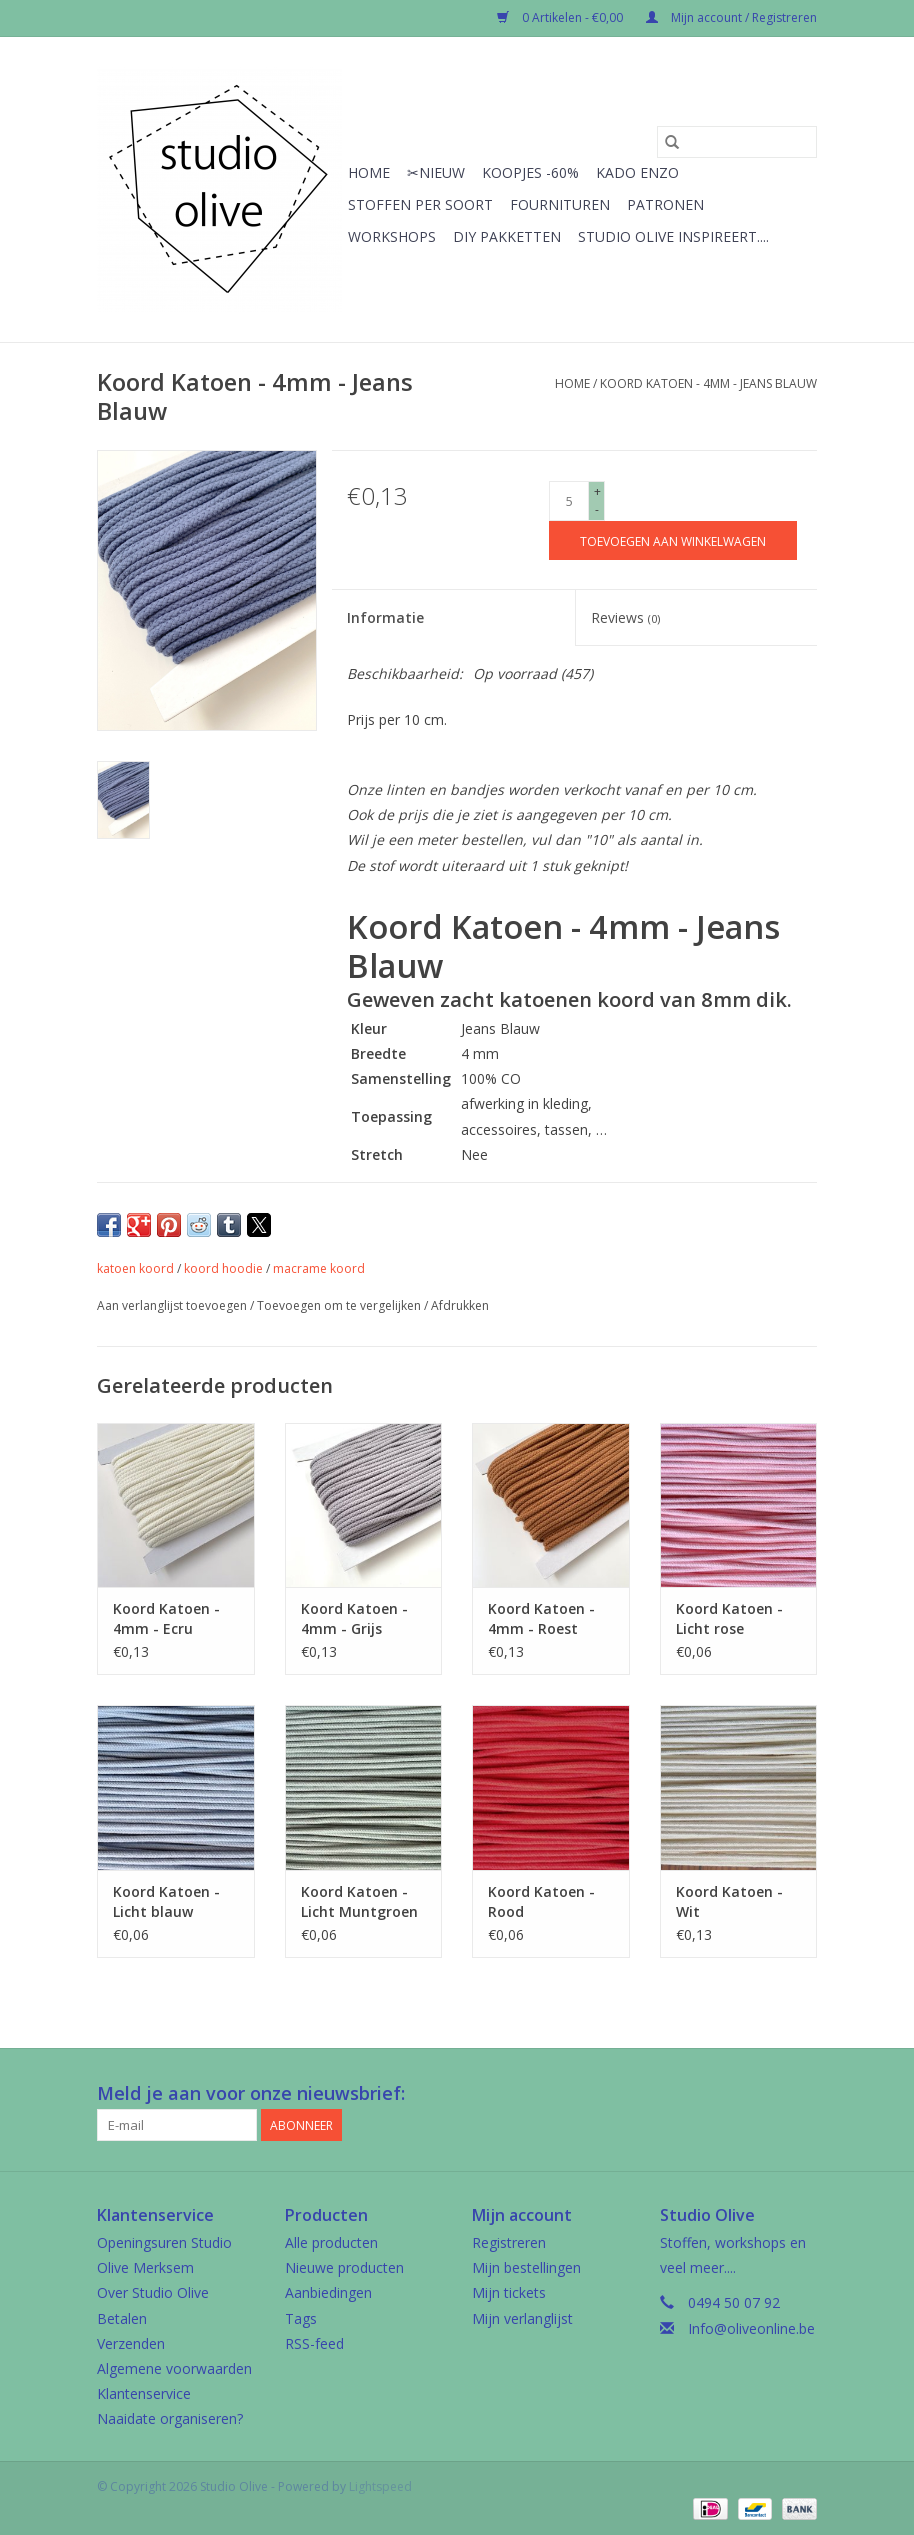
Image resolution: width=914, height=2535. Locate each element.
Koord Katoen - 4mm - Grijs (354, 1618)
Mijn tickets (509, 2292)
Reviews (625, 617)
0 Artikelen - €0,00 (561, 17)
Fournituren (560, 204)
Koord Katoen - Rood (541, 1901)
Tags (301, 2318)
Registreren (509, 2242)
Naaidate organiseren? (170, 2418)
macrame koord (319, 1268)
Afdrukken (460, 1305)
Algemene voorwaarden (174, 2368)
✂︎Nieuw (436, 172)
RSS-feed (314, 2343)
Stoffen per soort (420, 204)
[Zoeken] (737, 142)
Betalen (122, 2318)
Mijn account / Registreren (731, 17)
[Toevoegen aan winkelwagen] (673, 540)
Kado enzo (637, 172)
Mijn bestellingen (526, 2267)
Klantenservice (144, 2393)
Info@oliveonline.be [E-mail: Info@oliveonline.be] (751, 2328)
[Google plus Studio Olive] (765, 2094)
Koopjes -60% (530, 172)
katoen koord (135, 1268)
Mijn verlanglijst (522, 2318)
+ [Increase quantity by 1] (597, 491)
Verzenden (131, 2343)
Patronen (665, 204)
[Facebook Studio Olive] (729, 2094)
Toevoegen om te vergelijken (340, 1305)
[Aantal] (569, 501)
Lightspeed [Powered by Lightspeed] (380, 2486)
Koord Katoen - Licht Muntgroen (359, 1901)
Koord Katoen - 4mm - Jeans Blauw (708, 383)
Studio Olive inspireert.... (673, 236)
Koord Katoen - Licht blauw (166, 1901)
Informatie (385, 617)
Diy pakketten (507, 236)
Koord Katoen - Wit (729, 1901)
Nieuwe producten (344, 2267)
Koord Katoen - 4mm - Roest (541, 1618)
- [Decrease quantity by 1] (597, 509)
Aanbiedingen (328, 2292)
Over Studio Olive (153, 2292)
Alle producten (331, 2242)
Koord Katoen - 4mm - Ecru (166, 1618)
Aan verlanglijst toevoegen (173, 1305)
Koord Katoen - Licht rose (729, 1618)
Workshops (392, 236)
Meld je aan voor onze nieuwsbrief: (251, 2093)
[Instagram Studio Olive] (801, 2094)
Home (369, 172)
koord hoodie (223, 1268)
